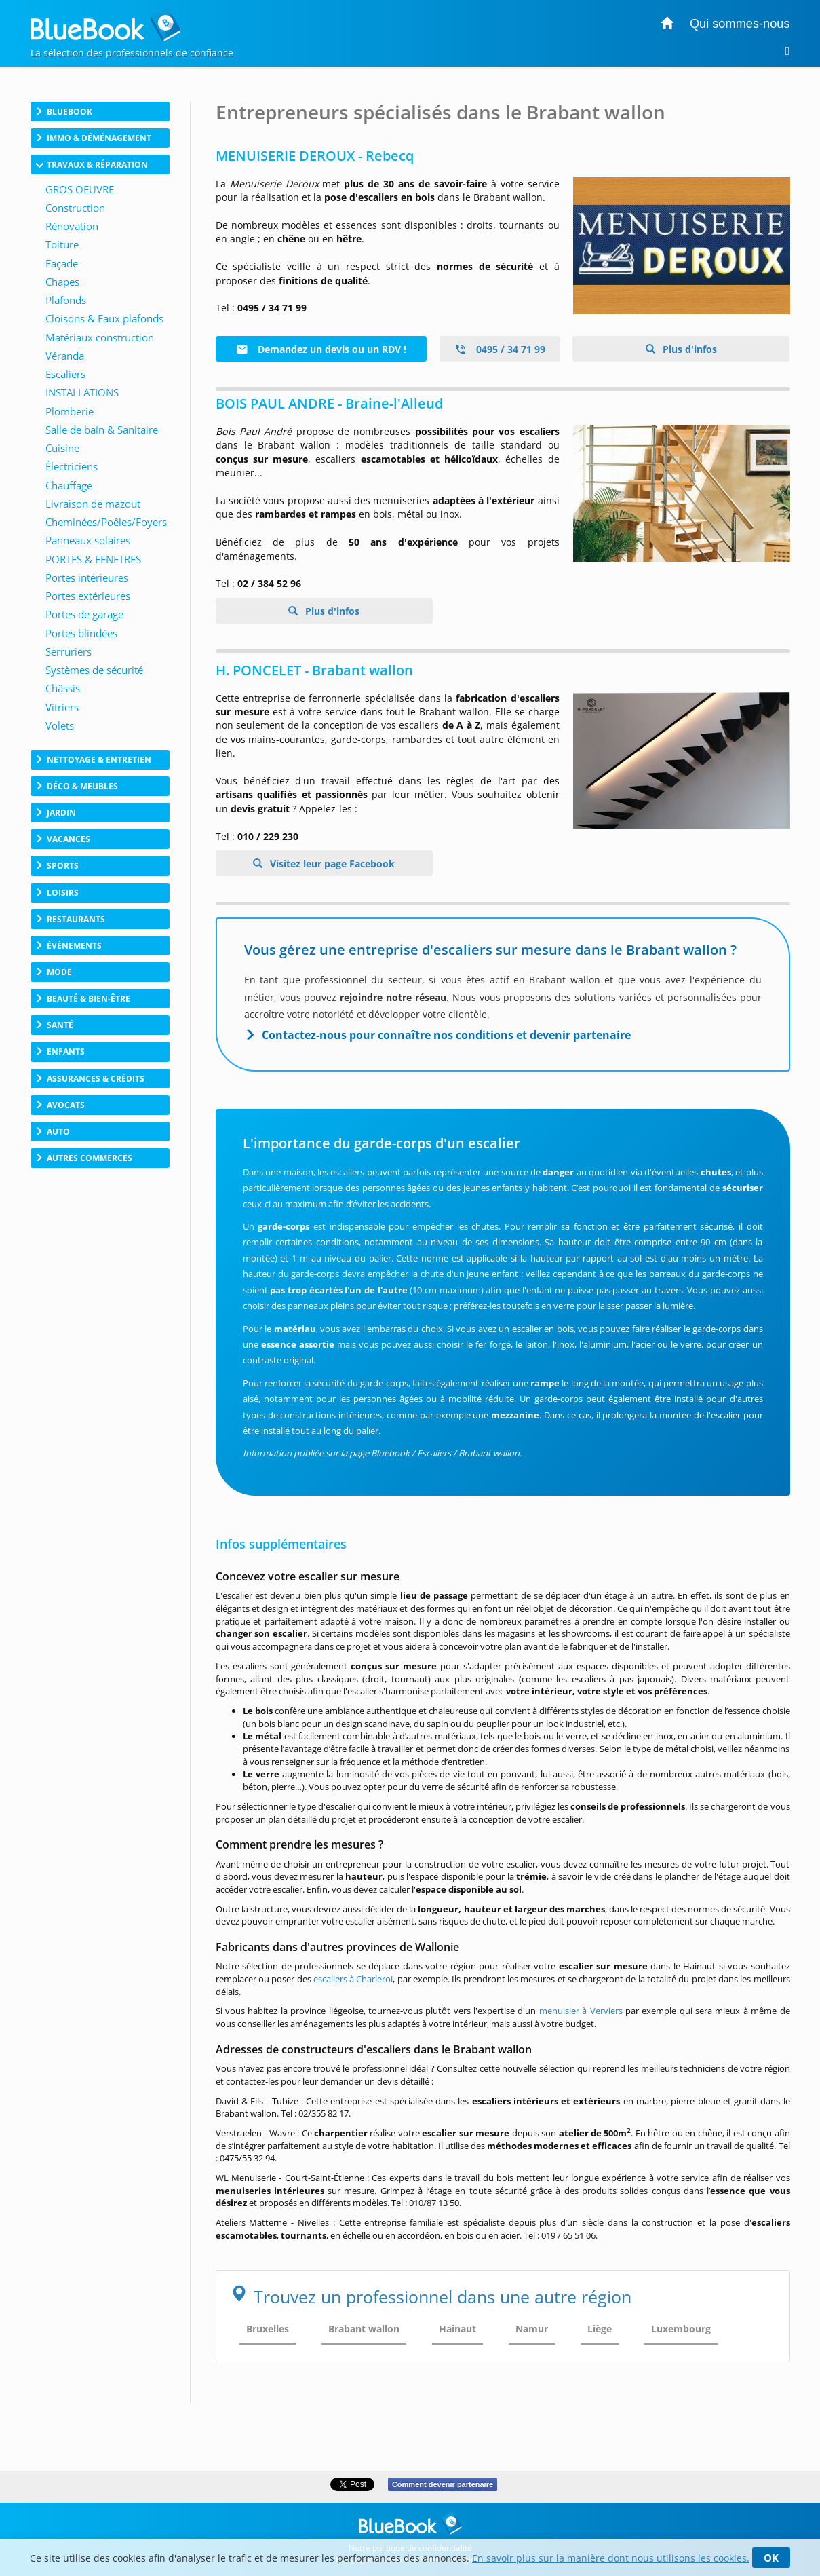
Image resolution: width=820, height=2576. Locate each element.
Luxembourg (681, 2328)
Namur (531, 2328)
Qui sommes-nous (740, 24)
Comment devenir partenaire (442, 2484)
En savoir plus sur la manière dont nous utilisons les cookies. (610, 2558)
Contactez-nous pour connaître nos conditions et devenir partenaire (446, 1034)
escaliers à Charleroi (353, 1979)
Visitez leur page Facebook (331, 863)
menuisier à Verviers (581, 2011)
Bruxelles (267, 2328)
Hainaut (457, 2328)
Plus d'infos (688, 349)
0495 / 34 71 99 (499, 349)
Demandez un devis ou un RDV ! (321, 349)
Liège (599, 2328)
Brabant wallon (363, 2328)
